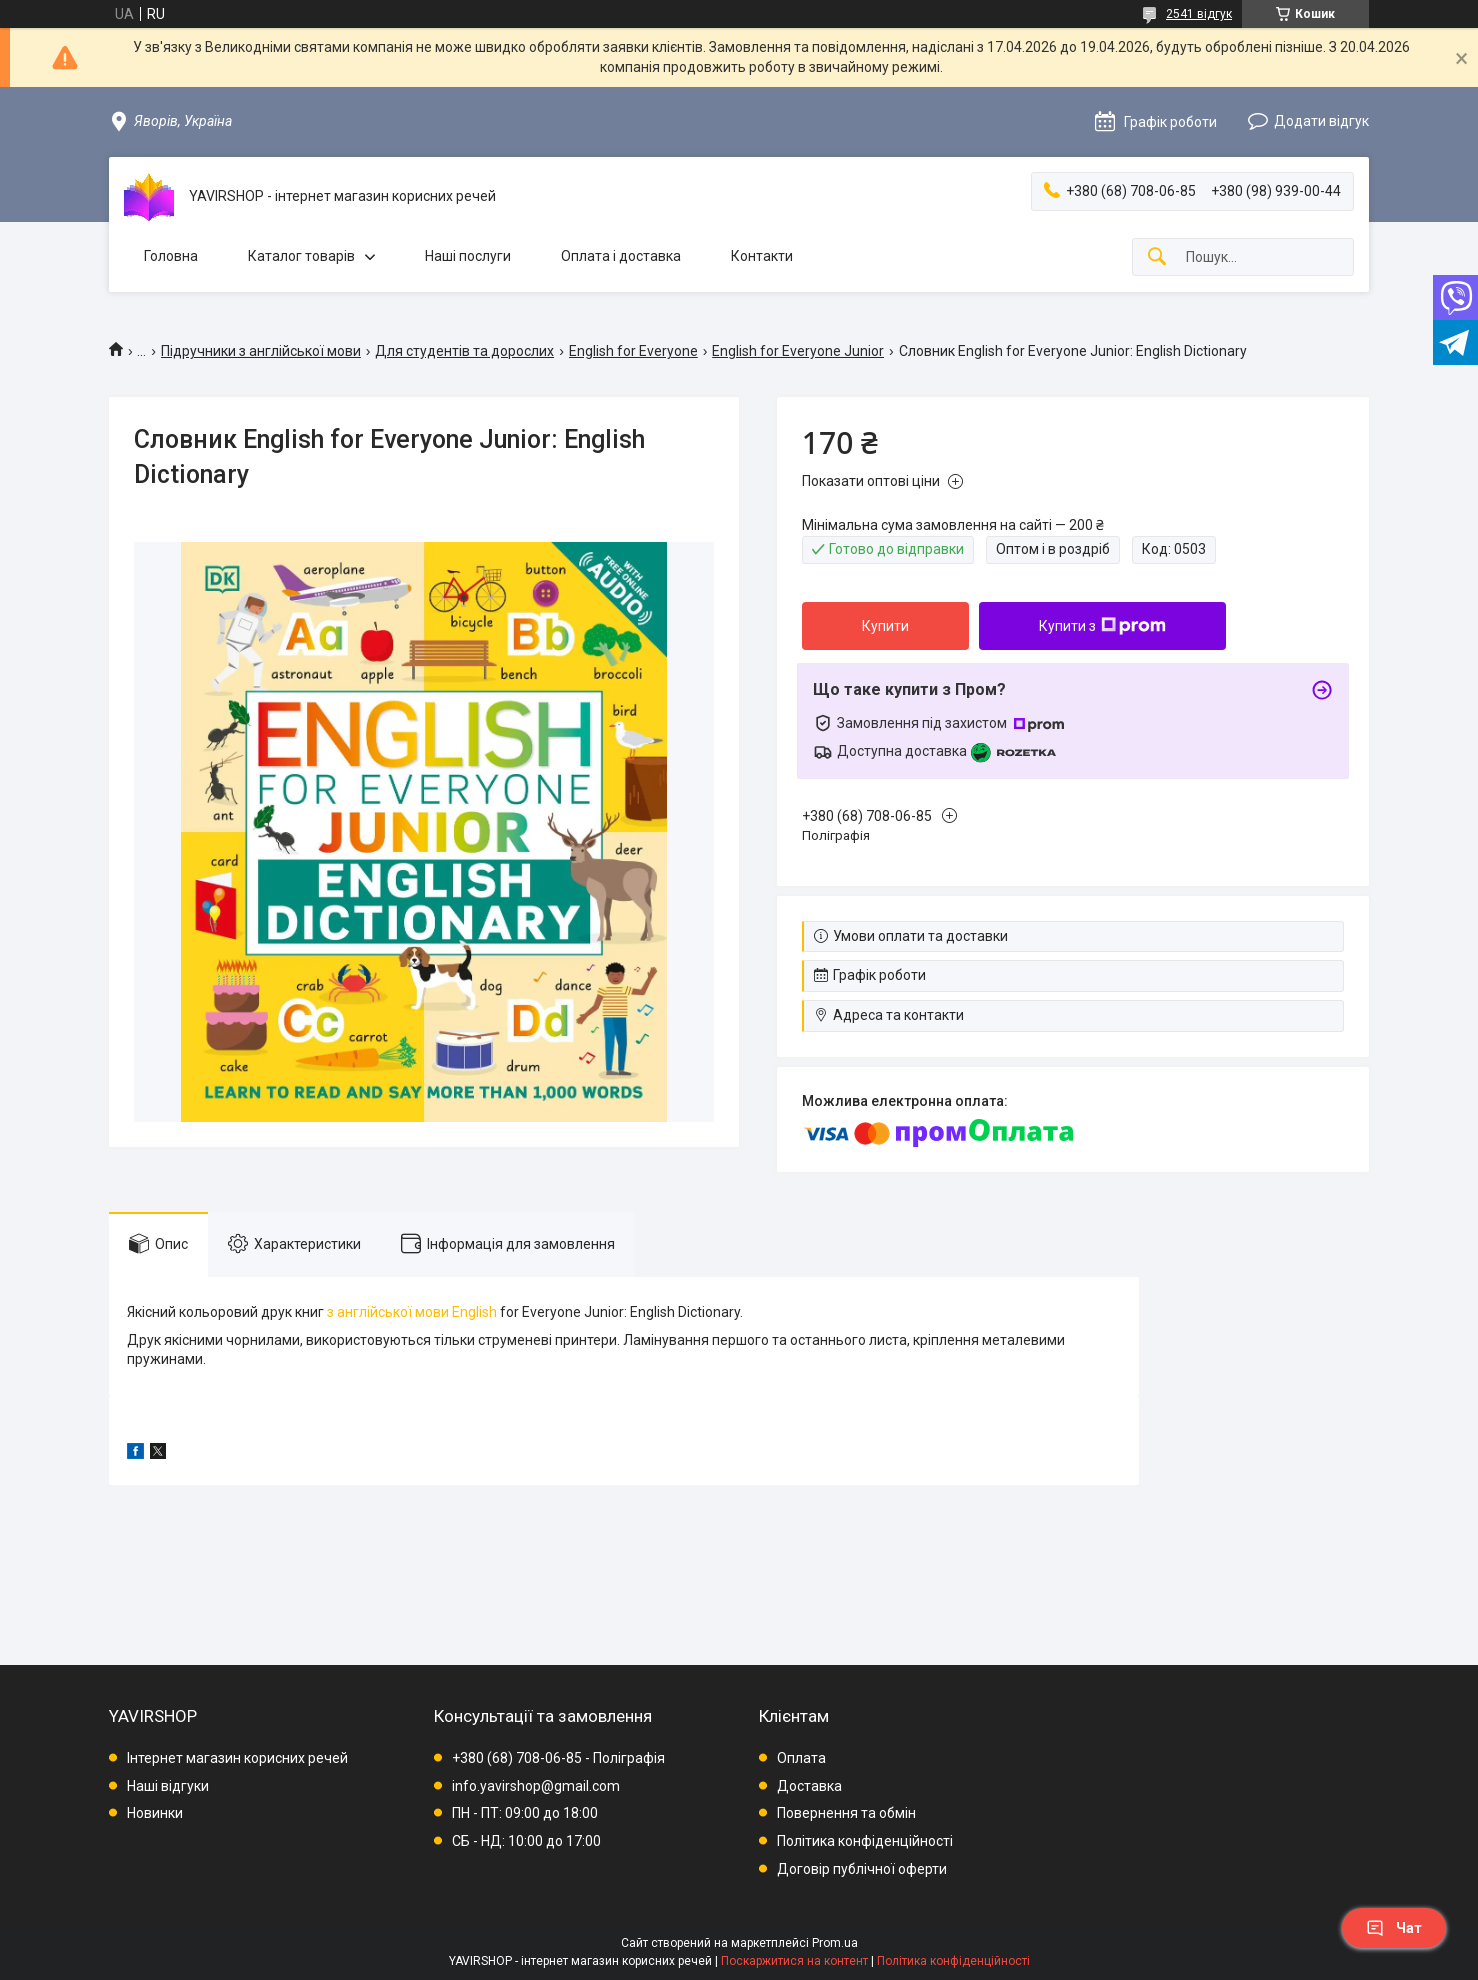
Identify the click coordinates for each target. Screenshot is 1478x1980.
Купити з (1102, 626)
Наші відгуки (168, 1786)
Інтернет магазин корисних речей (237, 1758)
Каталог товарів (301, 256)
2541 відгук (1199, 14)
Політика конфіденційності (865, 1841)
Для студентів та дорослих (464, 351)
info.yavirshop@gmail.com (536, 1786)
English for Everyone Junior (798, 351)
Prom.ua (835, 1943)
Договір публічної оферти (862, 1869)
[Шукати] (1157, 257)
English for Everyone (633, 351)
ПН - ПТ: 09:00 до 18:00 (525, 1813)
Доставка (809, 1786)
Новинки (155, 1813)
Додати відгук (1321, 121)
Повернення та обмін (846, 1813)
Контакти (762, 256)
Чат (1394, 1928)
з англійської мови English (413, 1312)
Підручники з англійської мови (261, 351)
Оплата (801, 1758)
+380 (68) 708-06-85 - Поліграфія (558, 1758)
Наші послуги (468, 256)
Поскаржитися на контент (794, 1961)
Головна (171, 256)
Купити (885, 626)
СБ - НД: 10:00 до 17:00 (526, 1841)
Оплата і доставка (621, 256)
